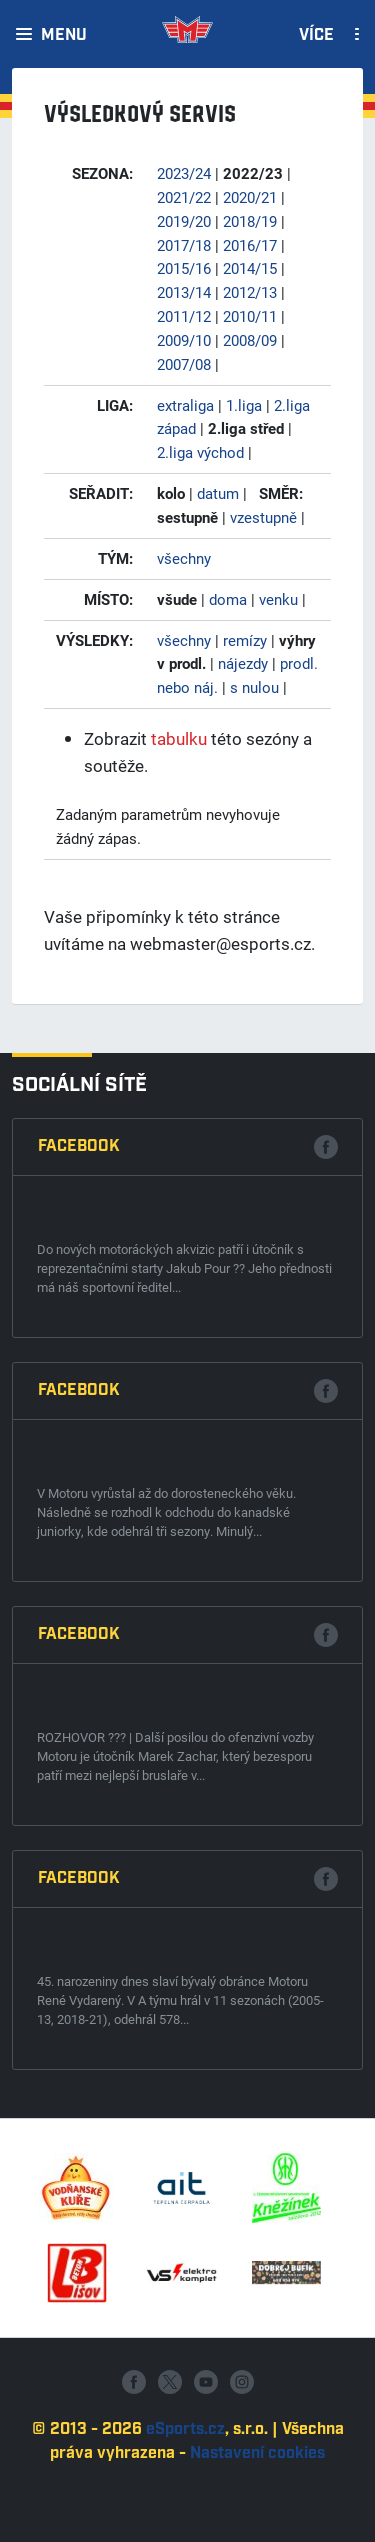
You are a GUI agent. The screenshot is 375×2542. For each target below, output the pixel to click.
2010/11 (250, 316)
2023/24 (184, 173)
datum (218, 493)
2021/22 (184, 197)
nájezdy (243, 663)
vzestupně (263, 517)
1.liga (244, 405)
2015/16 (184, 268)
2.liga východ (200, 452)
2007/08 (184, 364)
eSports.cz (185, 2519)
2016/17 (250, 245)
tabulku (179, 738)
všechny (184, 558)
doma (228, 599)
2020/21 (250, 197)
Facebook (79, 1688)
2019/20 (184, 221)
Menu (64, 36)
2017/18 (184, 245)
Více (316, 36)
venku (278, 599)
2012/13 (250, 292)
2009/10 (184, 340)
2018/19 (250, 221)
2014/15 (250, 268)
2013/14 (184, 292)
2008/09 (250, 340)
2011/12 (184, 316)
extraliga (185, 405)
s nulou (254, 687)
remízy (245, 640)
